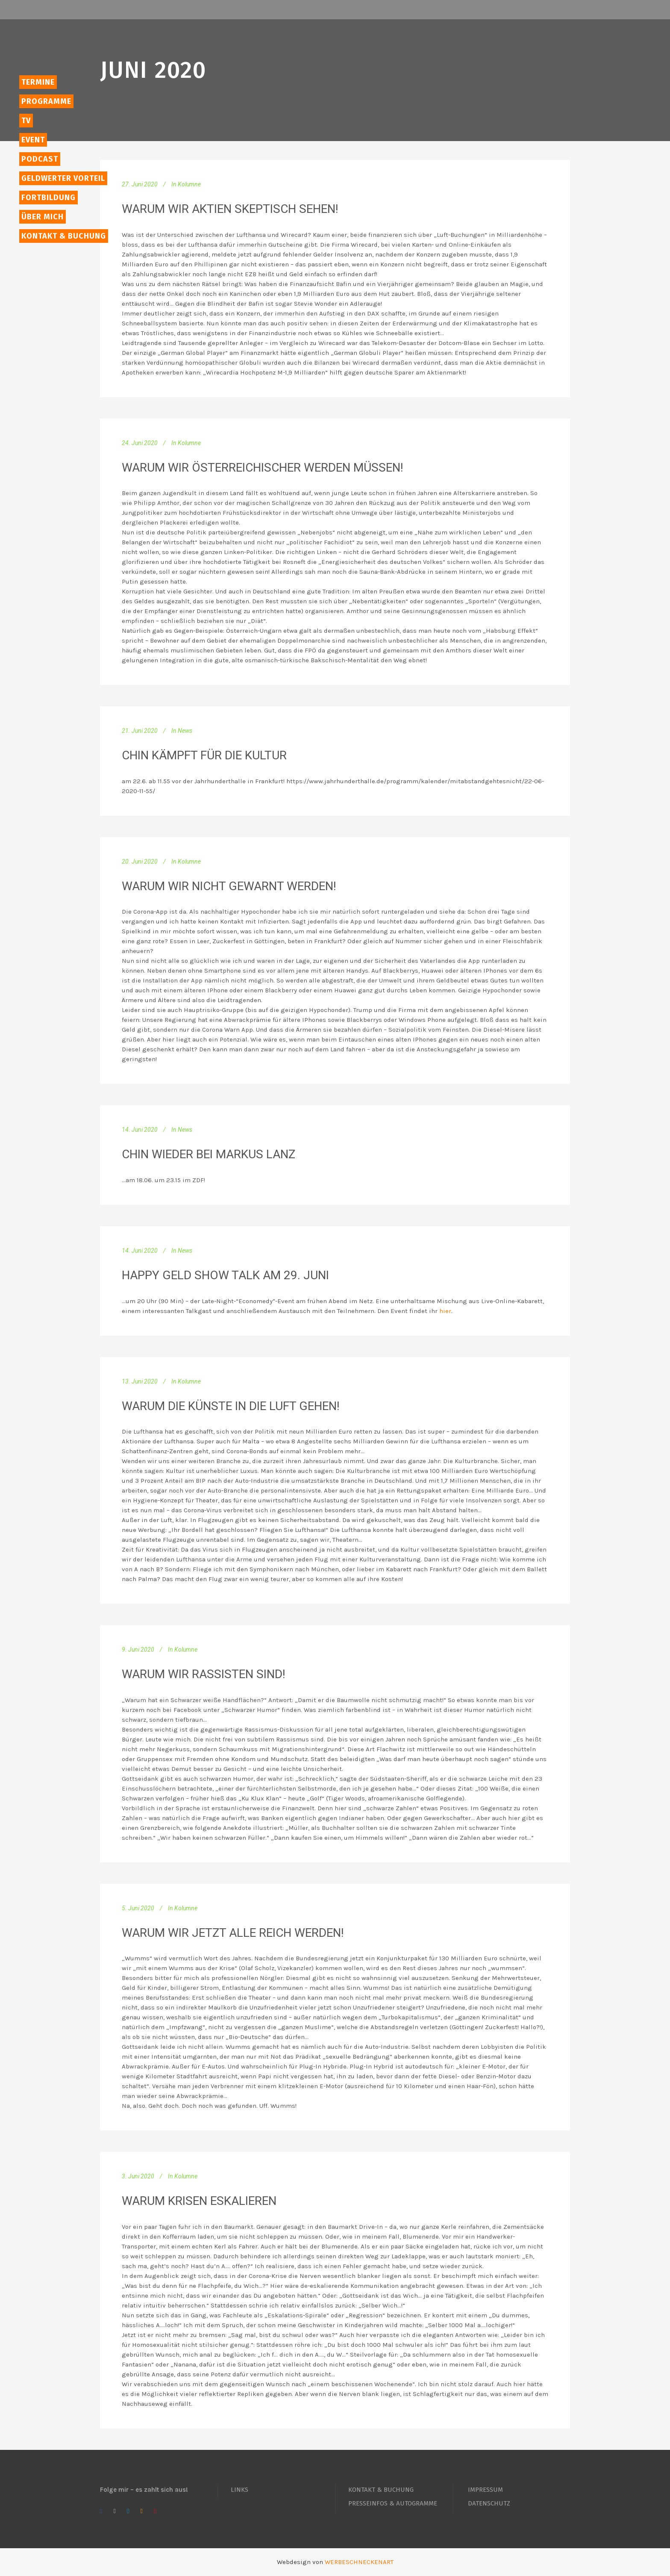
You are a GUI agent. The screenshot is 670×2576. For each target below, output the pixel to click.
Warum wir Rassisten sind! (203, 1674)
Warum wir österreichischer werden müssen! (262, 467)
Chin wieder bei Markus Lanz (208, 1154)
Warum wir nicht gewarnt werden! (229, 886)
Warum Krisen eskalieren (199, 2201)
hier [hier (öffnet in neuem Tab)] (445, 1311)
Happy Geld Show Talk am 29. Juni (225, 1275)
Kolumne (189, 184)
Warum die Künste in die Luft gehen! (231, 1406)
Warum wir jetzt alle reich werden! (233, 1933)
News (185, 730)
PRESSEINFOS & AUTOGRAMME (392, 2503)
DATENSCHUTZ (489, 2503)
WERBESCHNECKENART (359, 2562)
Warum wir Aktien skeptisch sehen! (230, 209)
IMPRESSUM (485, 2489)
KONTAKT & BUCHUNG (381, 2489)
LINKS (239, 2489)
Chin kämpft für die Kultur (204, 755)
